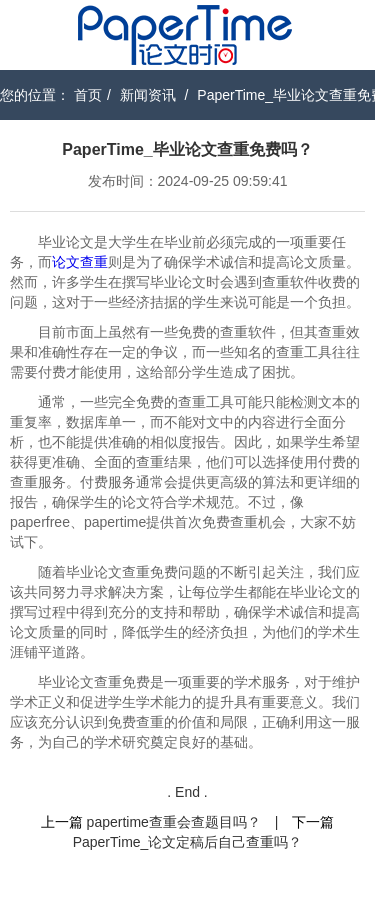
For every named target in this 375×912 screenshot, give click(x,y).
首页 (88, 95)
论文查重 (80, 262)
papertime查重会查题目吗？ (174, 822)
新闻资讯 (148, 95)
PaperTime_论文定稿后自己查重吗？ (188, 842)
